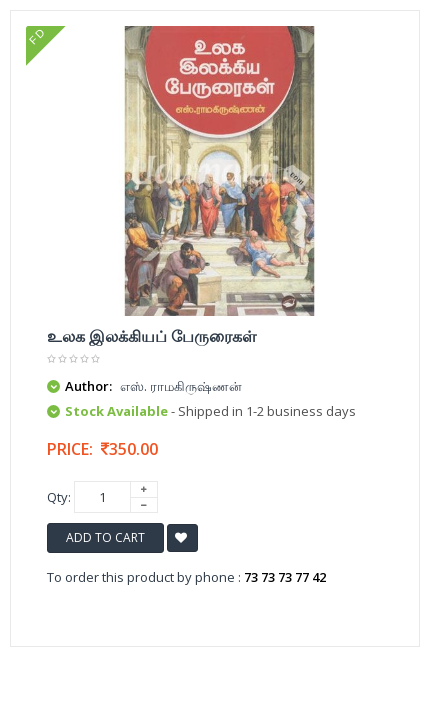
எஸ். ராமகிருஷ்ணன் (181, 386)
